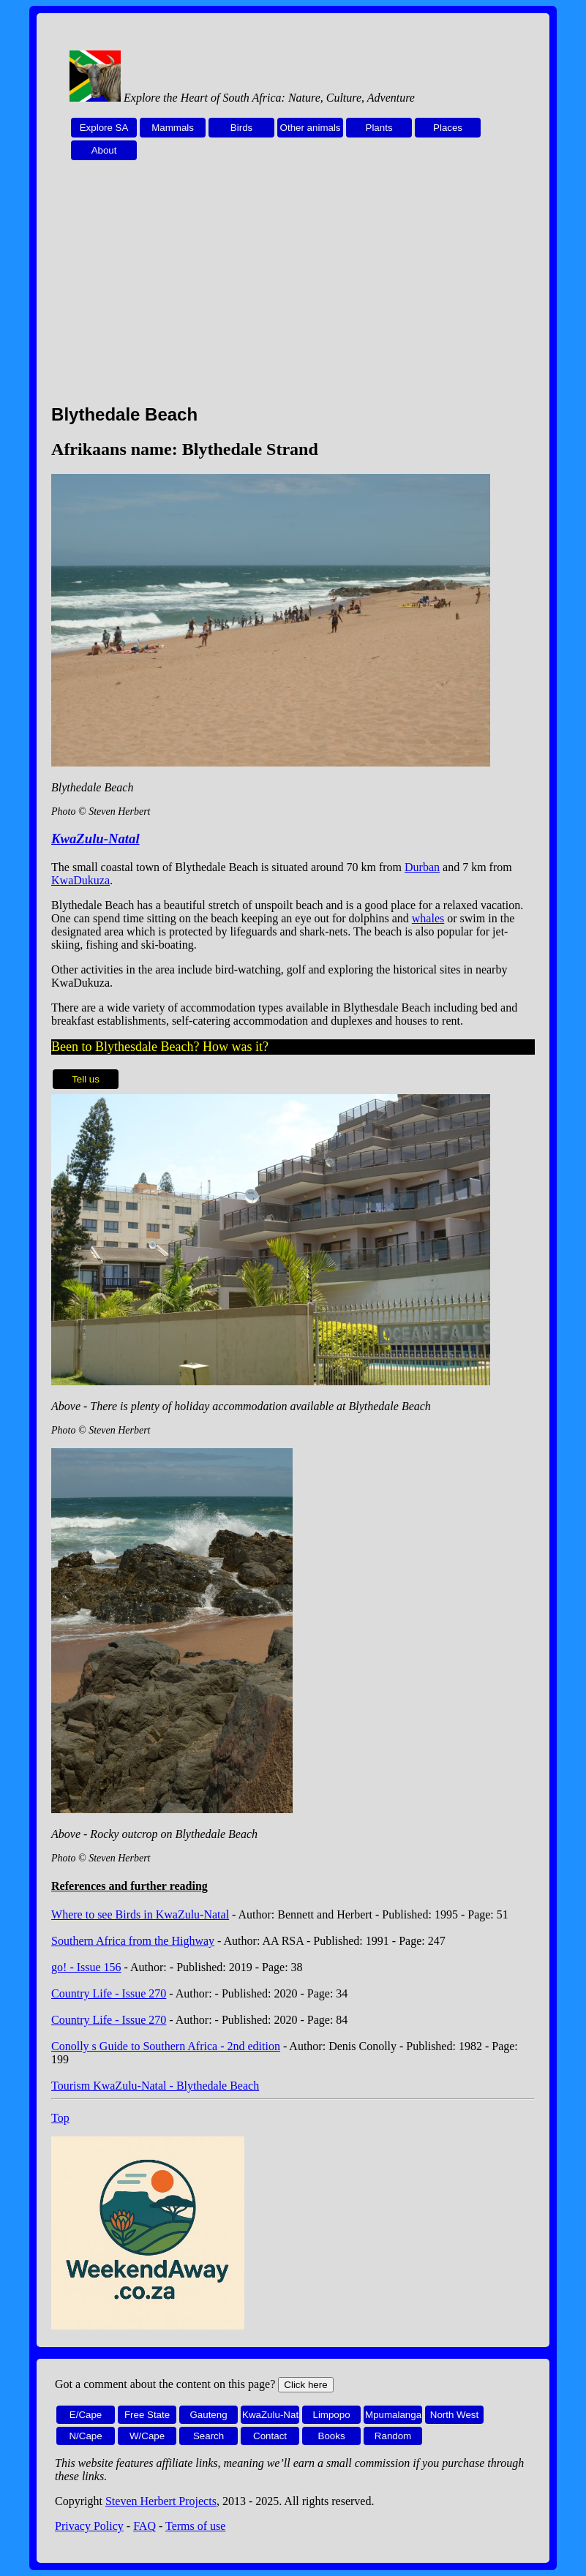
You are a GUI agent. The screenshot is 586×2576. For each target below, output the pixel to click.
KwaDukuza (80, 880)
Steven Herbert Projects (161, 2501)
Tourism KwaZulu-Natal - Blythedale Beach (155, 2085)
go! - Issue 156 (86, 1967)
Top (60, 2118)
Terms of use (195, 2526)
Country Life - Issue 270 (108, 1993)
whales (428, 918)
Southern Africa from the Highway (132, 1941)
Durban (422, 867)
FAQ (144, 2526)
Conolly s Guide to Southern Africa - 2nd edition (165, 2046)
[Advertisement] (293, 290)
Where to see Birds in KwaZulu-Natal (140, 1914)
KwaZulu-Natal (95, 838)
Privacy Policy (89, 2526)
